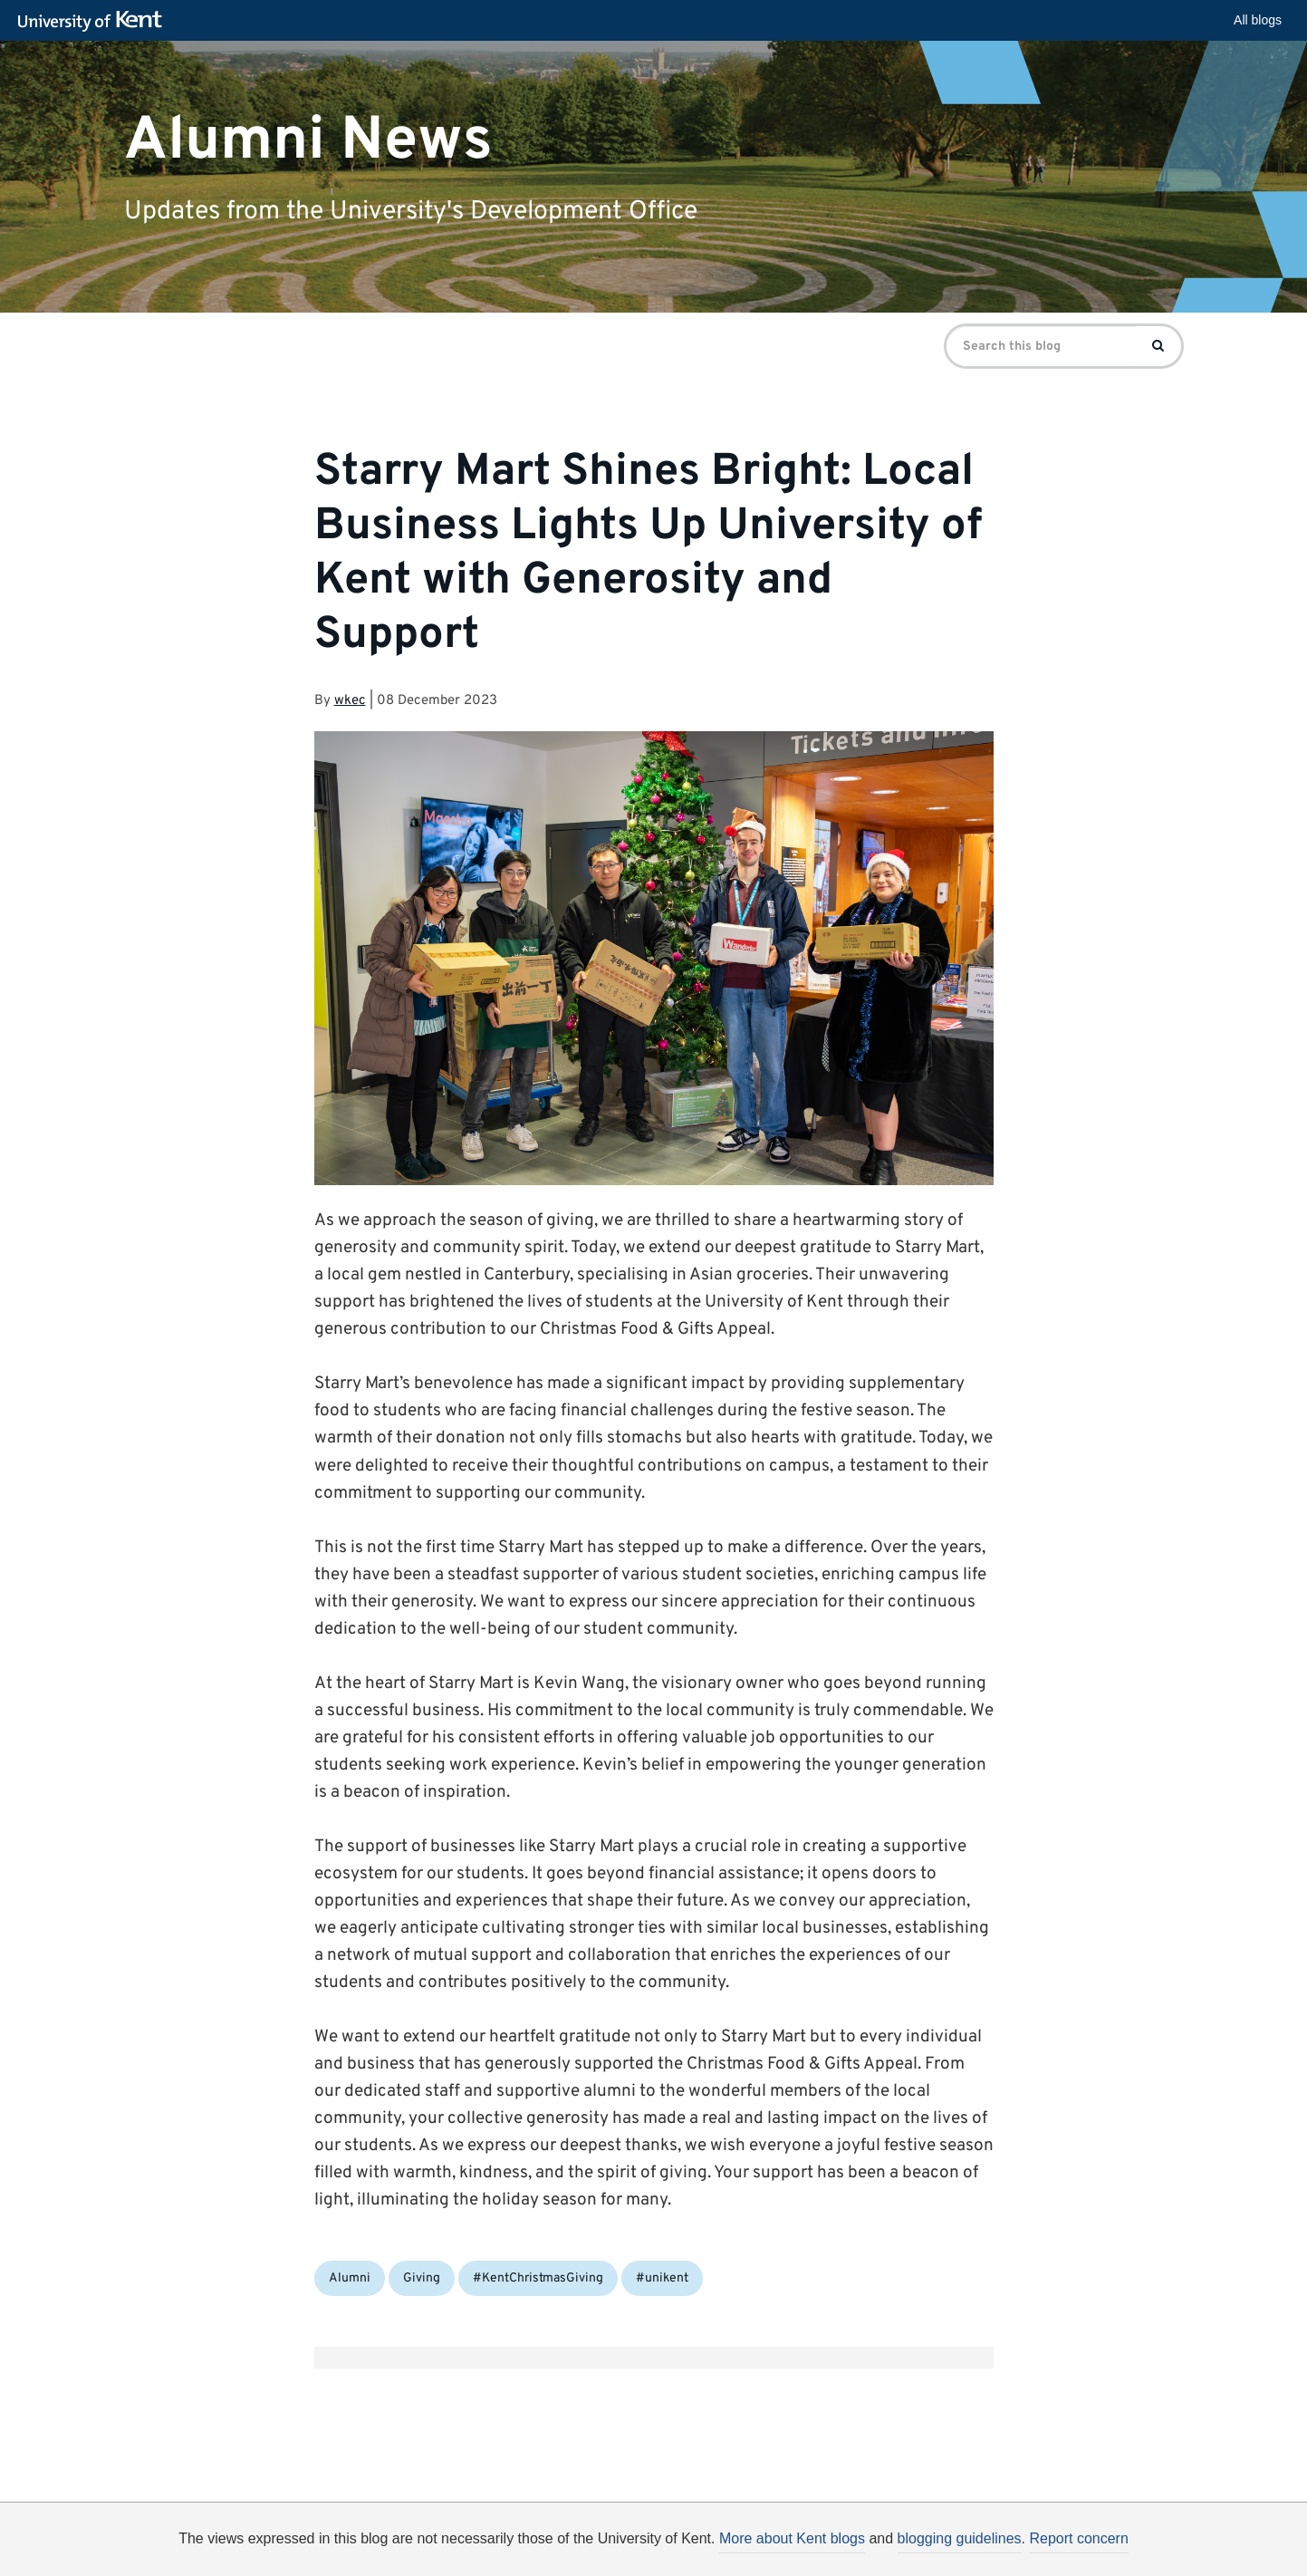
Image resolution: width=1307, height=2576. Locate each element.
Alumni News (308, 140)
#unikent (662, 2278)
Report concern (1078, 2538)
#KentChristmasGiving (538, 2278)
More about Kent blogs (792, 2538)
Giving (421, 2278)
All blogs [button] (1258, 20)
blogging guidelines (960, 2538)
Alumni (349, 2278)
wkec (350, 700)
